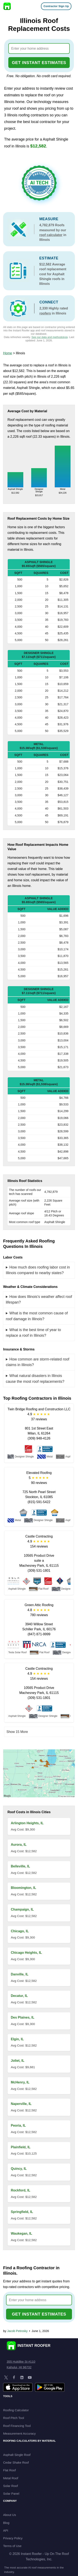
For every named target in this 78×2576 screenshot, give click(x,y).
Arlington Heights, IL (27, 1823)
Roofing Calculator (16, 2410)
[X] (6, 2377)
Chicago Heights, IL (26, 1952)
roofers (45, 313)
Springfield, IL (22, 2212)
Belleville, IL (20, 1866)
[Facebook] (14, 2377)
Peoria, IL (18, 2125)
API (5, 2530)
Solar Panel (11, 2493)
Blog (6, 2522)
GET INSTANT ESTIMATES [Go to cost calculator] (39, 62)
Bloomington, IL (23, 1888)
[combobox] (39, 48)
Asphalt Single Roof (17, 2455)
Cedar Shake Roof (16, 2462)
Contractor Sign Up (56, 6)
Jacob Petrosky (17, 2331)
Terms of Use (12, 2546)
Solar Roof (10, 2486)
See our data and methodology (49, 337)
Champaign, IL (22, 1909)
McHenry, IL (20, 2082)
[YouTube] (30, 2377)
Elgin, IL (17, 2039)
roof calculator (50, 235)
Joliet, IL (17, 2060)
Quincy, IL (19, 2168)
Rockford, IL (20, 2190)
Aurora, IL (19, 1844)
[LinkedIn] (22, 2377)
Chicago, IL (20, 1931)
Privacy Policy (12, 2538)
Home (7, 353)
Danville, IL (19, 1974)
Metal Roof (10, 2478)
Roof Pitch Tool (13, 2418)
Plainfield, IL (20, 2147)
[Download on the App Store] (17, 2387)
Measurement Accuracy (19, 2433)
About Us (9, 2515)
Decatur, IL (19, 1996)
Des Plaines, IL (22, 2017)
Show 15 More (17, 1732)
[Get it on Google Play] (49, 2387)
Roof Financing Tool (17, 2426)
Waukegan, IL (21, 2233)
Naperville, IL (21, 2104)
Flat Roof (9, 2470)
